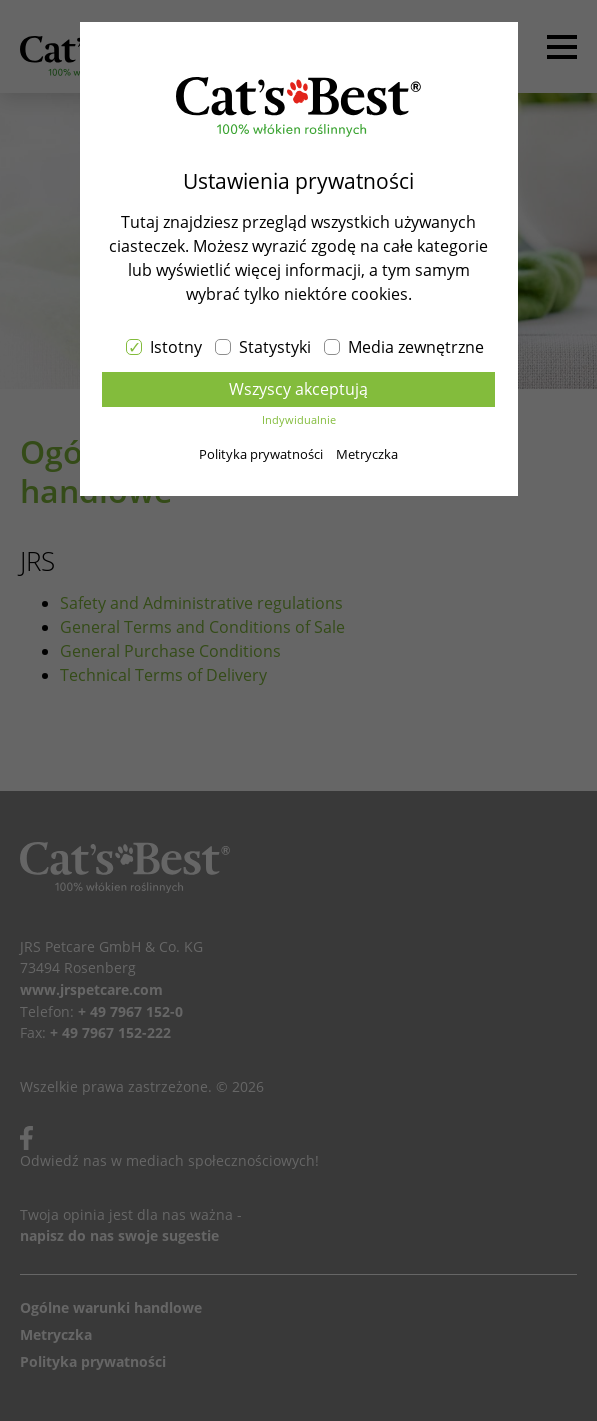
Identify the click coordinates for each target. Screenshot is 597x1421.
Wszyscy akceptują (298, 389)
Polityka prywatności (261, 454)
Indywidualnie (299, 419)
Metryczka (367, 454)
